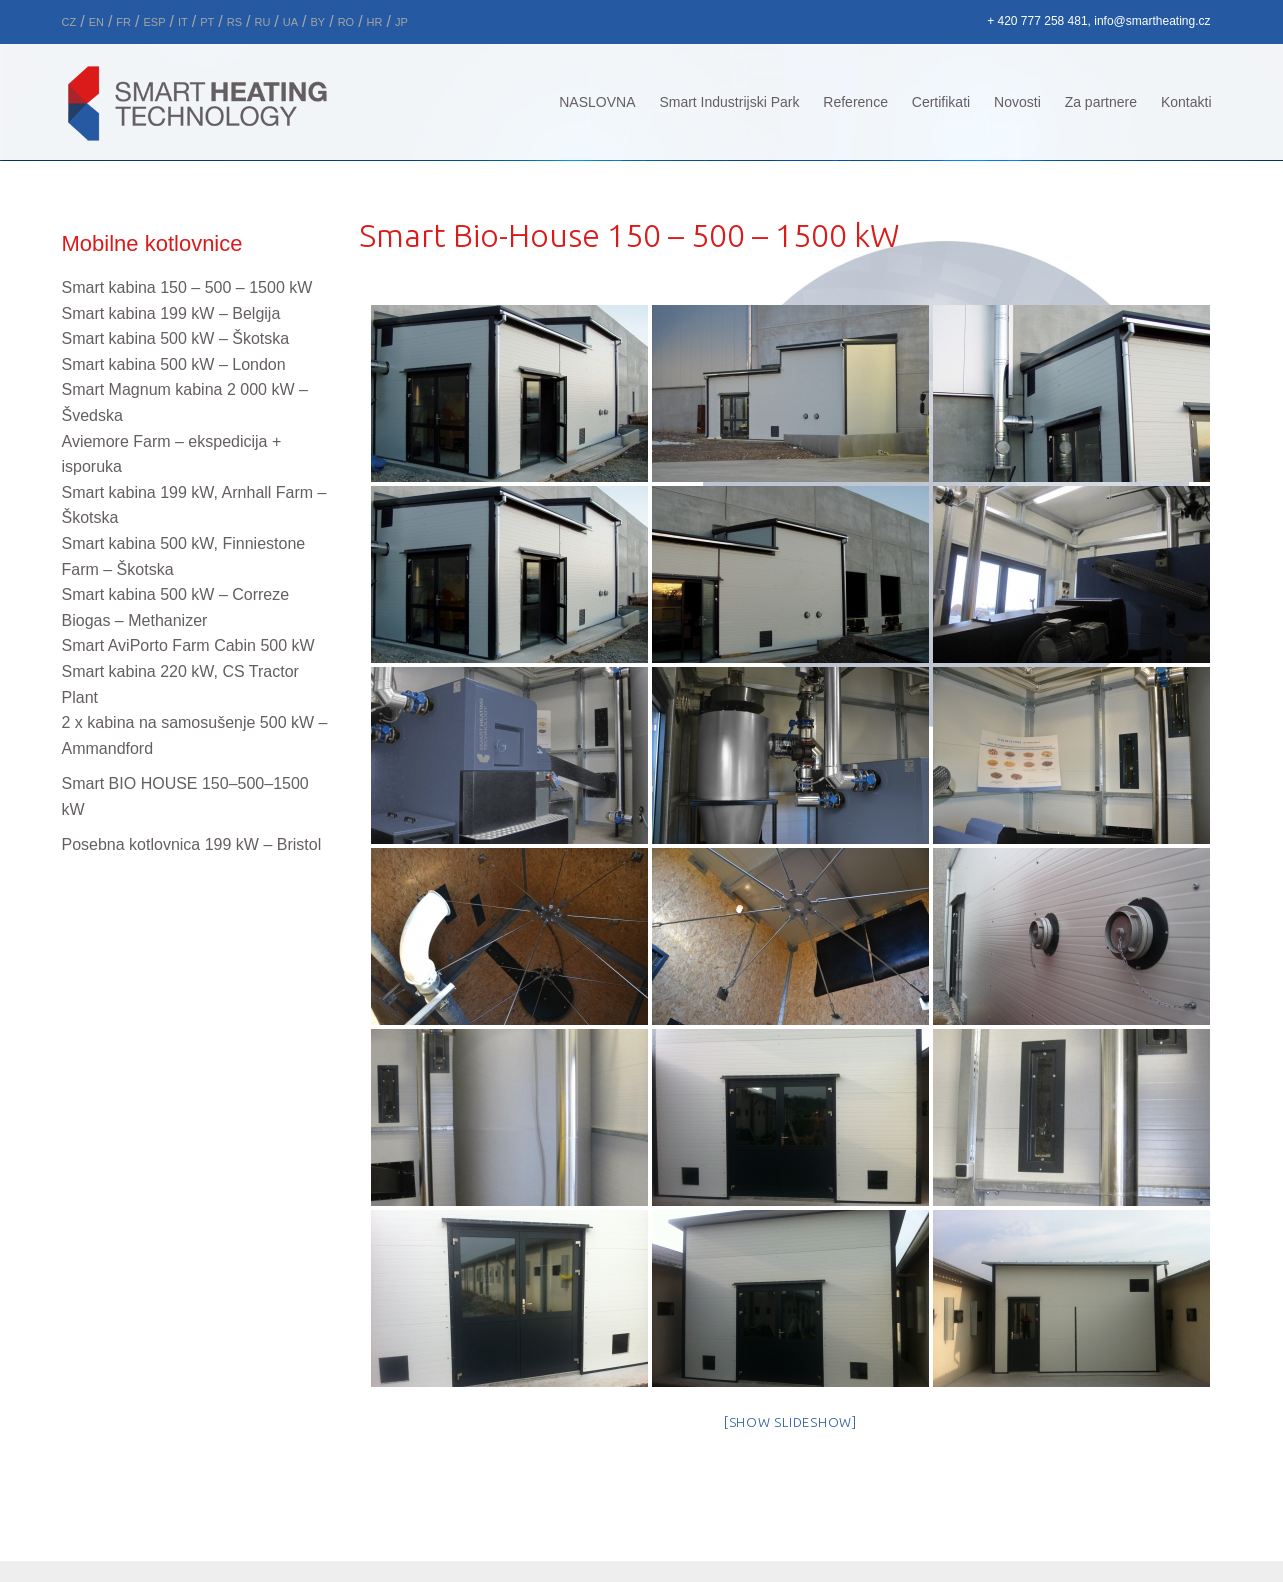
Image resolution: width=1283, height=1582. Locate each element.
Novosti (1017, 102)
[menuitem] (69, 19)
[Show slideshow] (790, 1422)
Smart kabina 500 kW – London (174, 364)
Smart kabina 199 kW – (171, 313)
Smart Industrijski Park (729, 102)
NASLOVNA (597, 102)
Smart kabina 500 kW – (176, 338)
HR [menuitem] (375, 22)
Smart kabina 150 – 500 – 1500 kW (187, 287)
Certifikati (941, 102)
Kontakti (1186, 102)
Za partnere (1101, 102)
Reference (855, 102)
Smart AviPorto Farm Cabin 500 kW (188, 645)
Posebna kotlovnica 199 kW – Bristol (192, 844)
